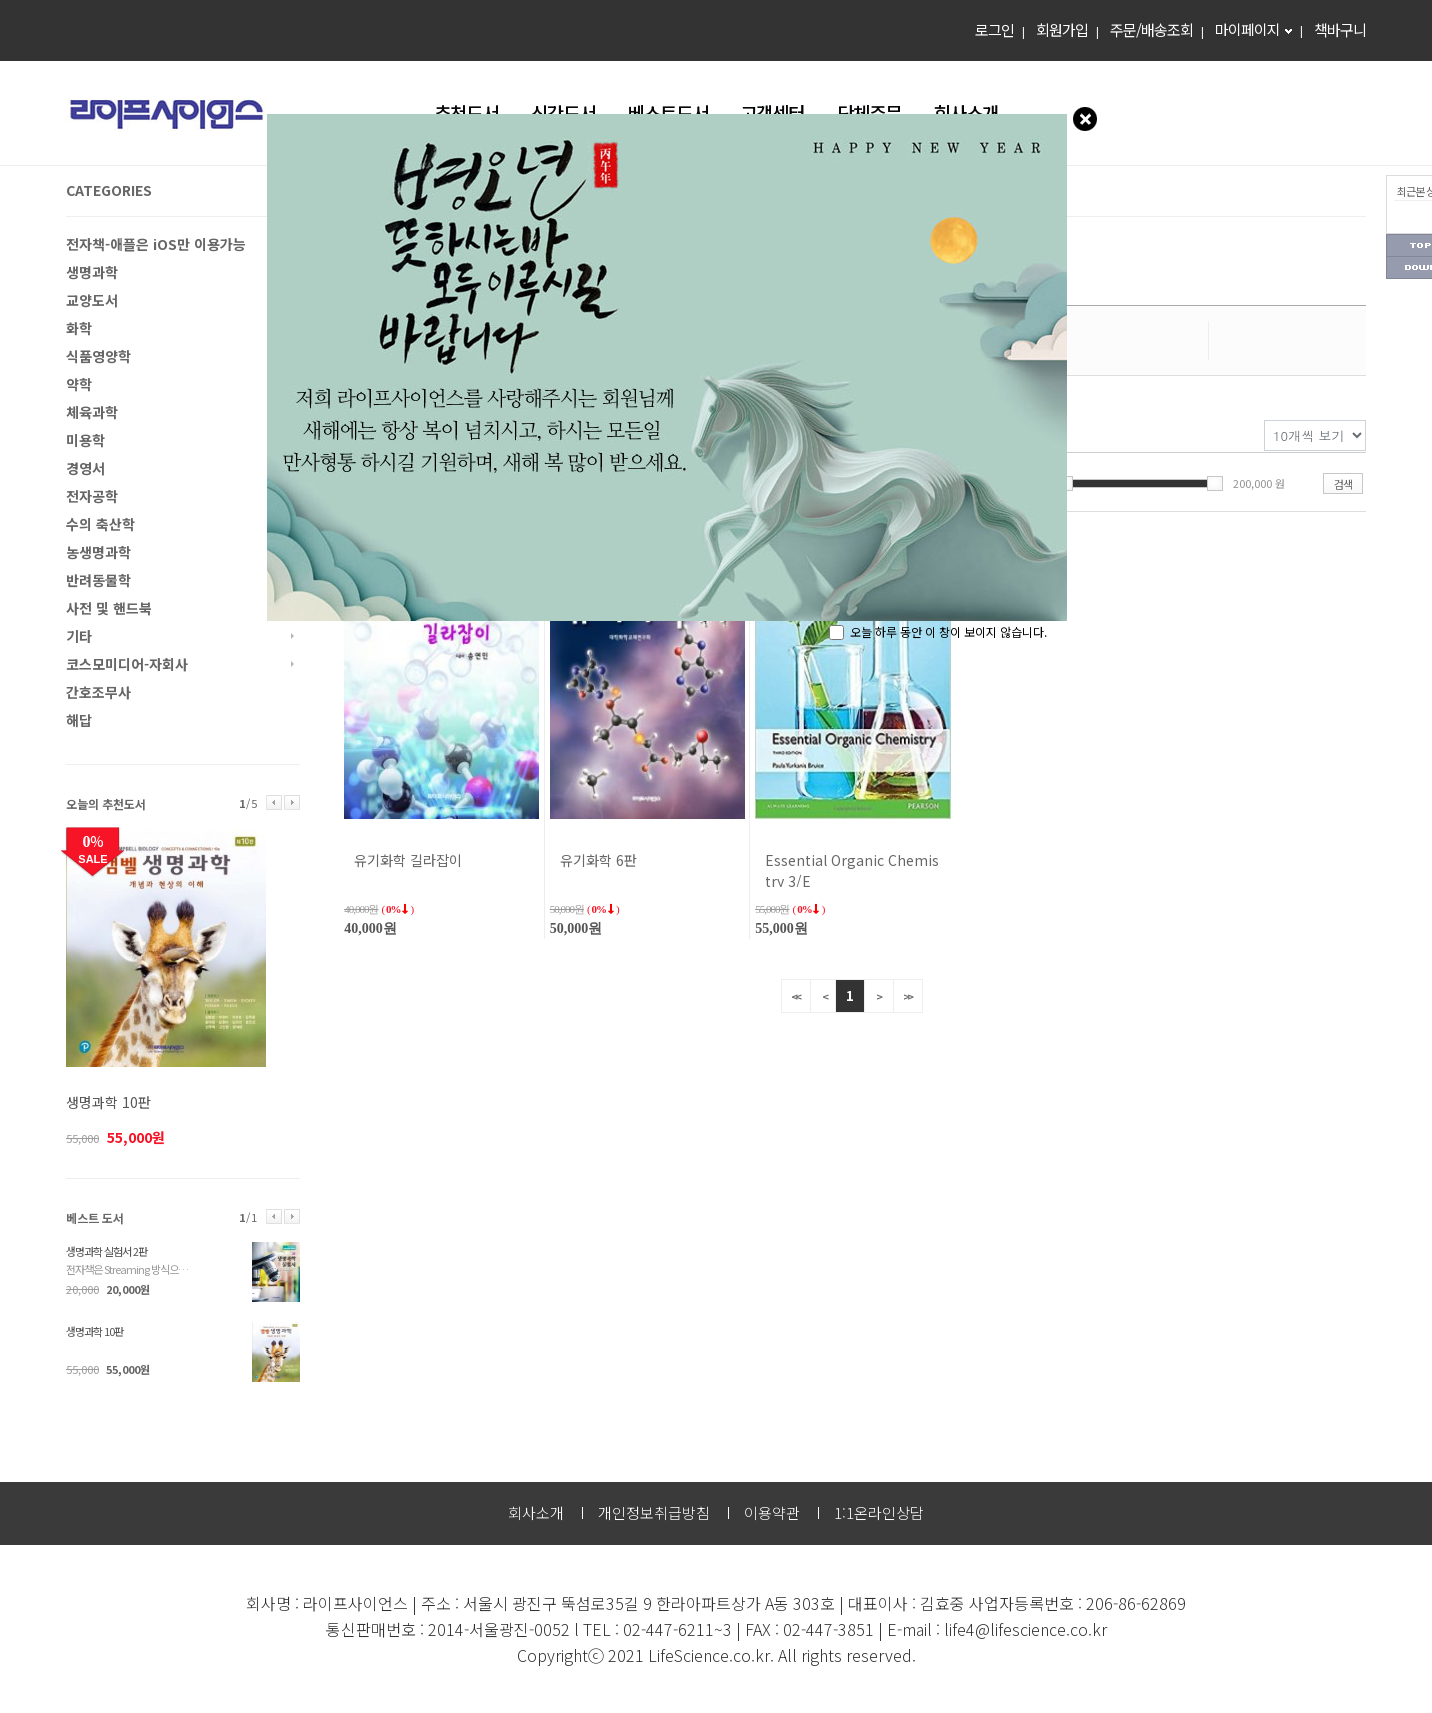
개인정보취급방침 (654, 1512)
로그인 (994, 29)
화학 (79, 328)
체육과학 (92, 412)
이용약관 (772, 1512)
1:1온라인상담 (879, 1512)
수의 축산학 (100, 524)
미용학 (85, 440)
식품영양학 (98, 356)
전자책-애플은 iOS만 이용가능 (156, 244)
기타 (79, 636)
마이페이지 (1247, 29)
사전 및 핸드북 (109, 608)
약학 (79, 384)
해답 (79, 720)
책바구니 (1340, 29)
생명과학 (92, 272)
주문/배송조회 (1151, 29)
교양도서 (92, 300)
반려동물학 (98, 580)
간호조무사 (98, 692)
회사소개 (536, 1512)
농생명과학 (98, 552)
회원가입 (1062, 29)
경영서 (85, 468)
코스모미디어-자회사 (127, 664)
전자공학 (92, 496)
